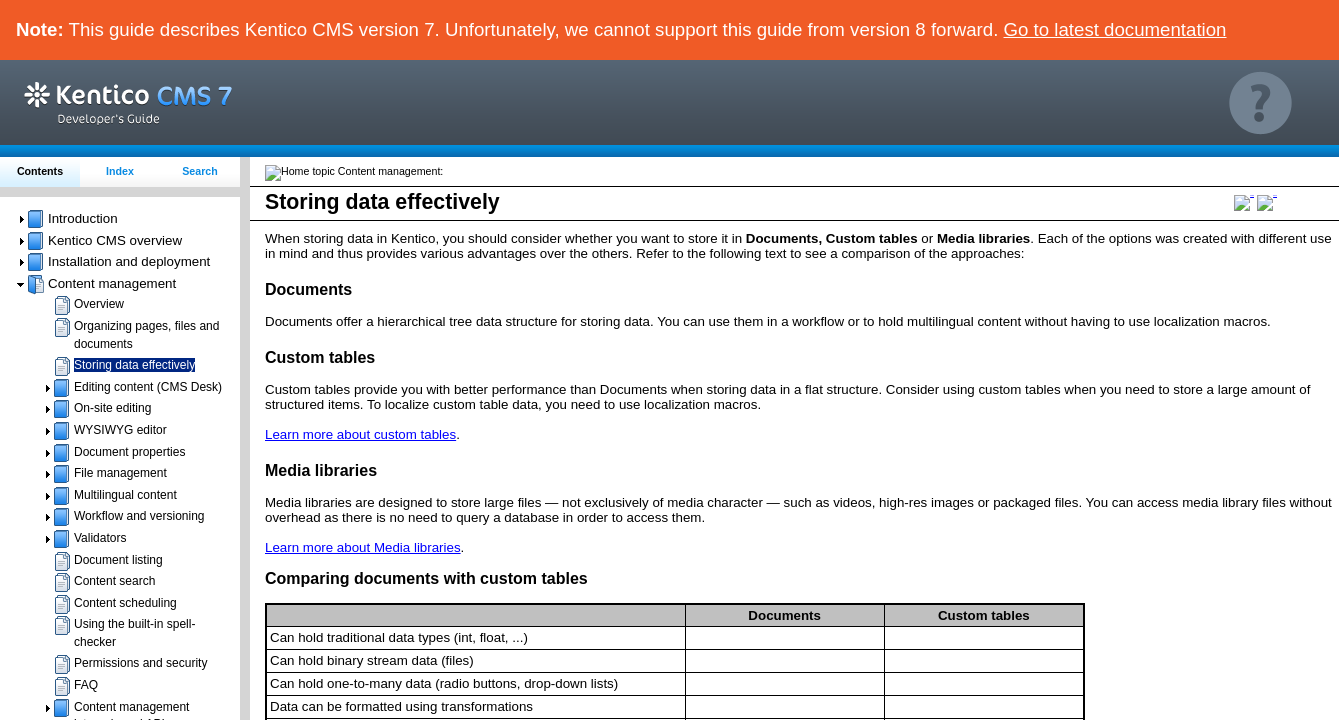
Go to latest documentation (1115, 29)
